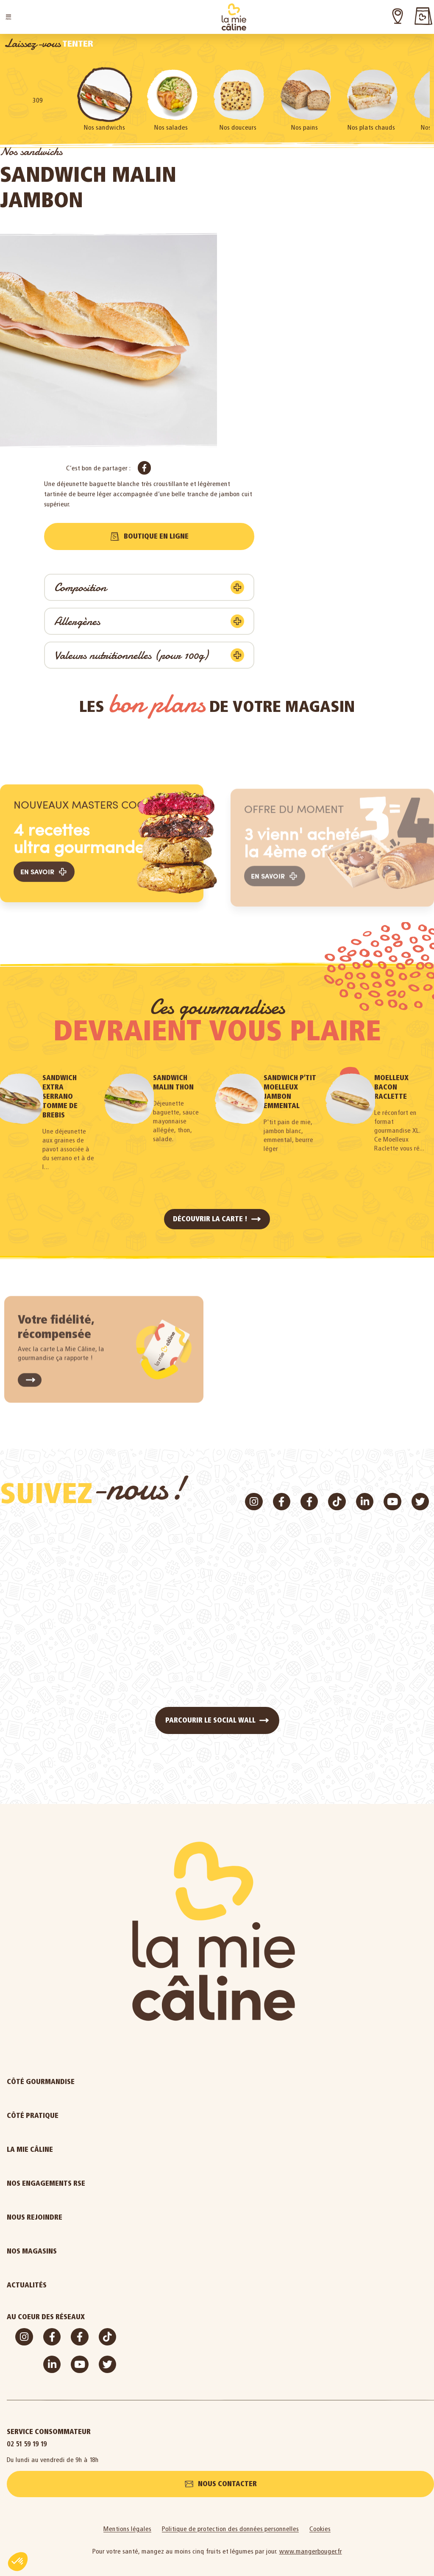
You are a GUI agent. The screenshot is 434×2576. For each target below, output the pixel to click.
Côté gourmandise (83, 2082)
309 (38, 100)
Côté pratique (75, 2116)
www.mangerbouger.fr (310, 2551)
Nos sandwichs (104, 127)
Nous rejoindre (77, 2217)
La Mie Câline (73, 2149)
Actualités (69, 2285)
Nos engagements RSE (46, 2183)
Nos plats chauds (371, 127)
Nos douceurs (238, 127)
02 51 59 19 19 (27, 2444)
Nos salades (171, 127)
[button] (8, 16)
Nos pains (304, 127)
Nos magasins (32, 2251)
